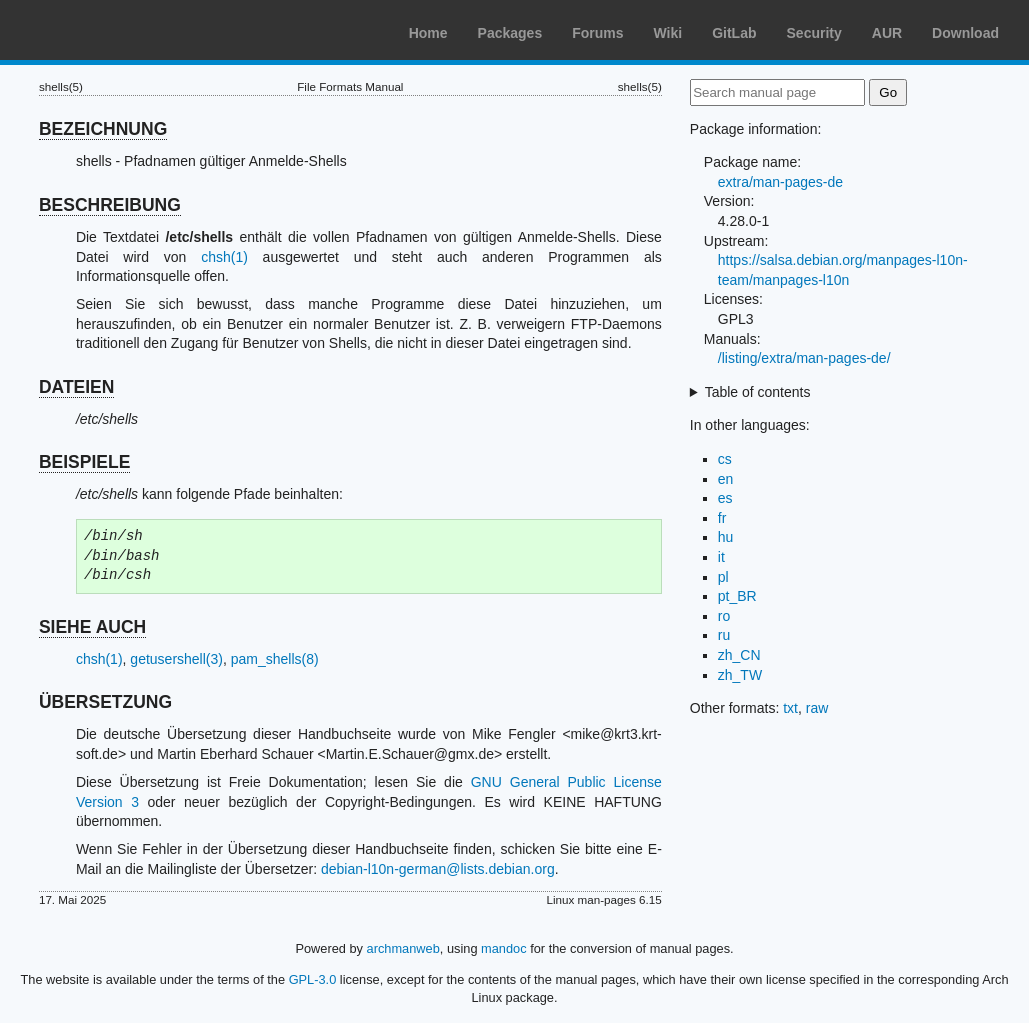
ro (724, 616)
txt (790, 708)
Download (965, 33)
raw (817, 708)
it (721, 557)
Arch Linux (110, 30)
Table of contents (758, 392)
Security (814, 33)
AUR (887, 33)
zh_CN (739, 655)
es (725, 498)
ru (724, 635)
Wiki (668, 33)
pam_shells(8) (275, 659)
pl (723, 577)
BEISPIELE (84, 462)
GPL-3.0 (313, 979)
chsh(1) (224, 257)
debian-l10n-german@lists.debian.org (438, 869)
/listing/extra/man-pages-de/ (804, 358)
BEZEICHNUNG (103, 129)
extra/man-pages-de (780, 182)
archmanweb (403, 948)
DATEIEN (77, 387)
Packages (510, 33)
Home (428, 33)
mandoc (504, 948)
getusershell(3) (176, 659)
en (726, 479)
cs (725, 459)
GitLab (734, 33)
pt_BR (737, 596)
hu (726, 537)
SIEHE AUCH (92, 627)
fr (722, 518)
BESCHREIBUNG (110, 205)
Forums (597, 33)
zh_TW (740, 675)
